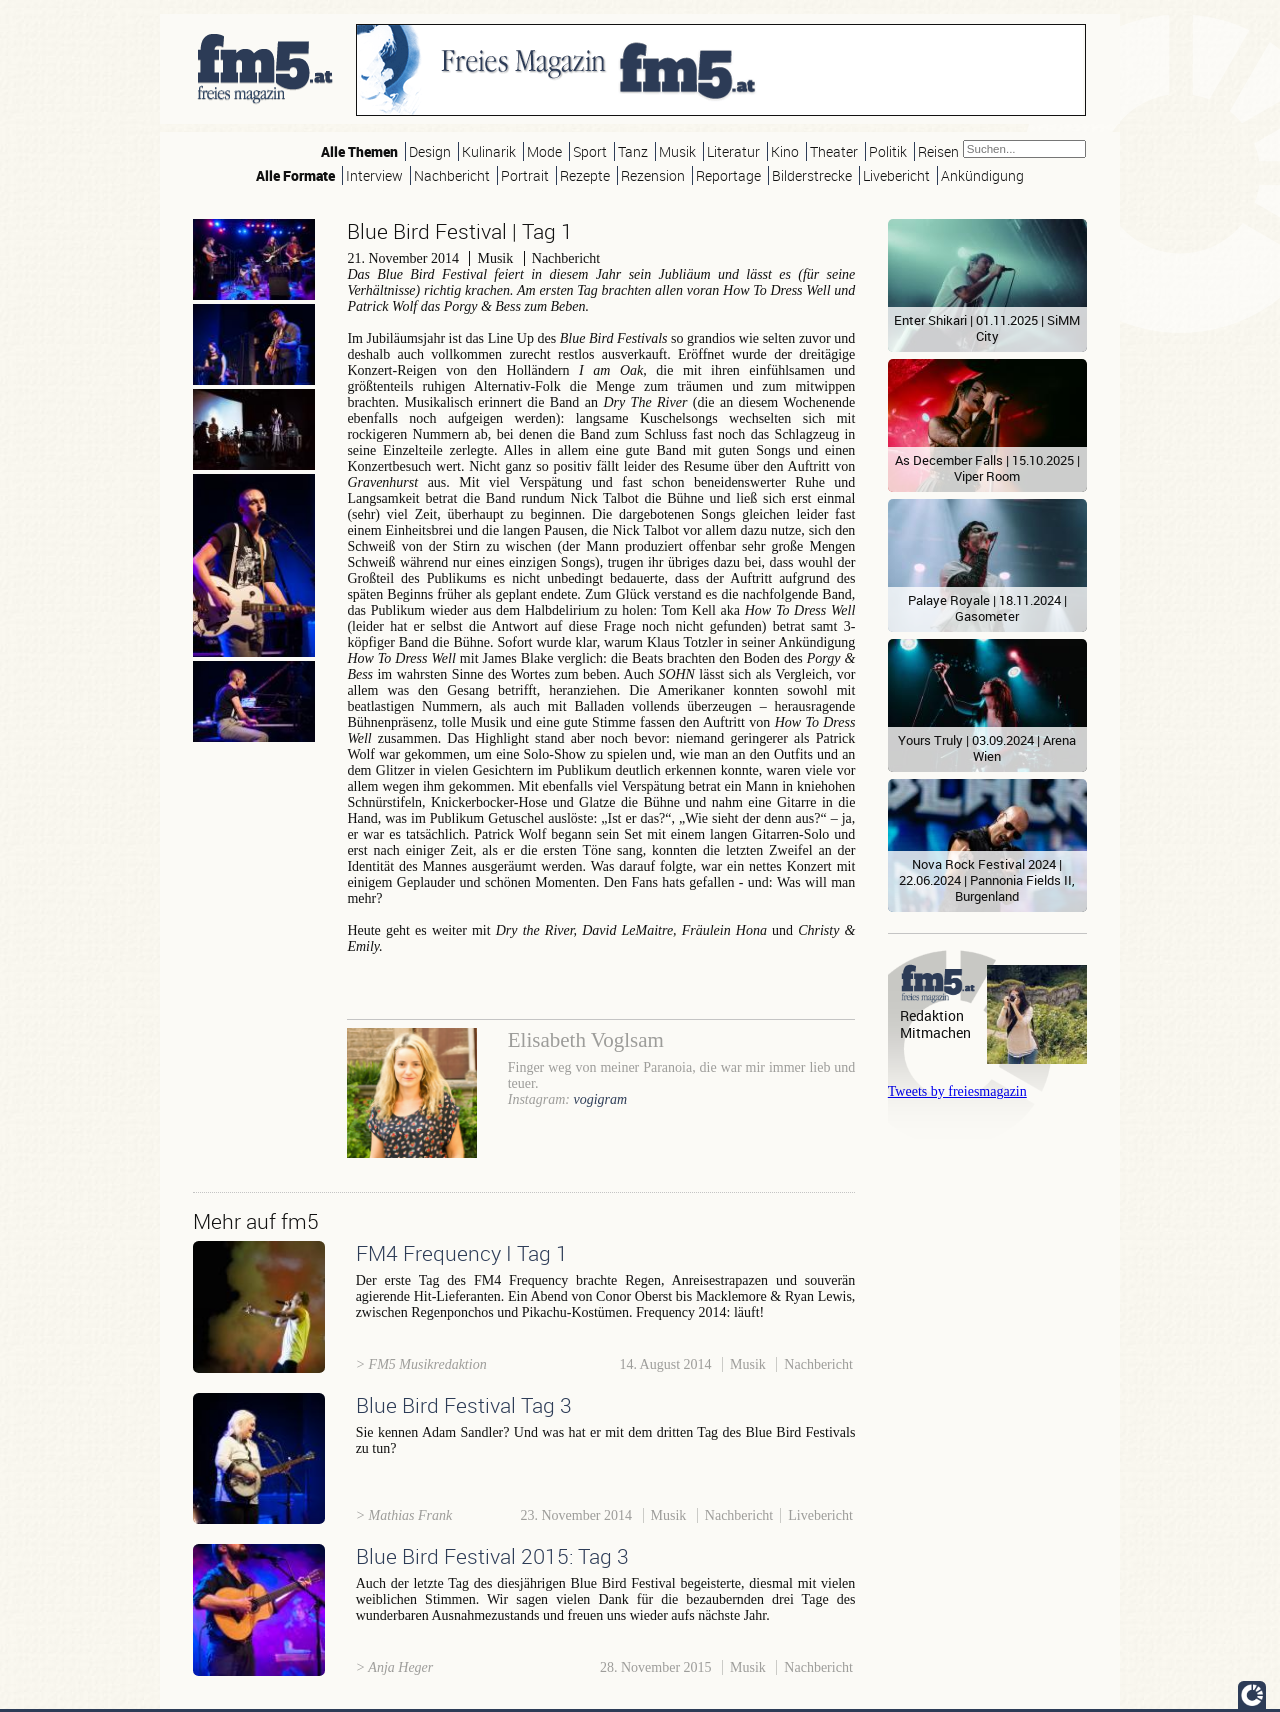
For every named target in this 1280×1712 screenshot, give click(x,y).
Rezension (653, 175)
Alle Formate (295, 175)
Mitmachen (935, 1032)
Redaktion (932, 1015)
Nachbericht (452, 175)
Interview (374, 175)
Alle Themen (359, 151)
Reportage (728, 175)
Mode (544, 151)
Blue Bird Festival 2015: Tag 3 (492, 1556)
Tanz (633, 151)
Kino (785, 151)
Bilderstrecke (812, 175)
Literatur (733, 151)
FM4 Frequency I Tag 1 (462, 1253)
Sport (590, 151)
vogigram (600, 1099)
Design (430, 151)
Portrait (525, 175)
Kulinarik (489, 151)
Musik (677, 151)
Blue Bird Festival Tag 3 (464, 1405)
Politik (888, 151)
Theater (834, 151)
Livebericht (896, 175)
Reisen (938, 151)
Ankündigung (982, 175)
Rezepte (585, 175)
